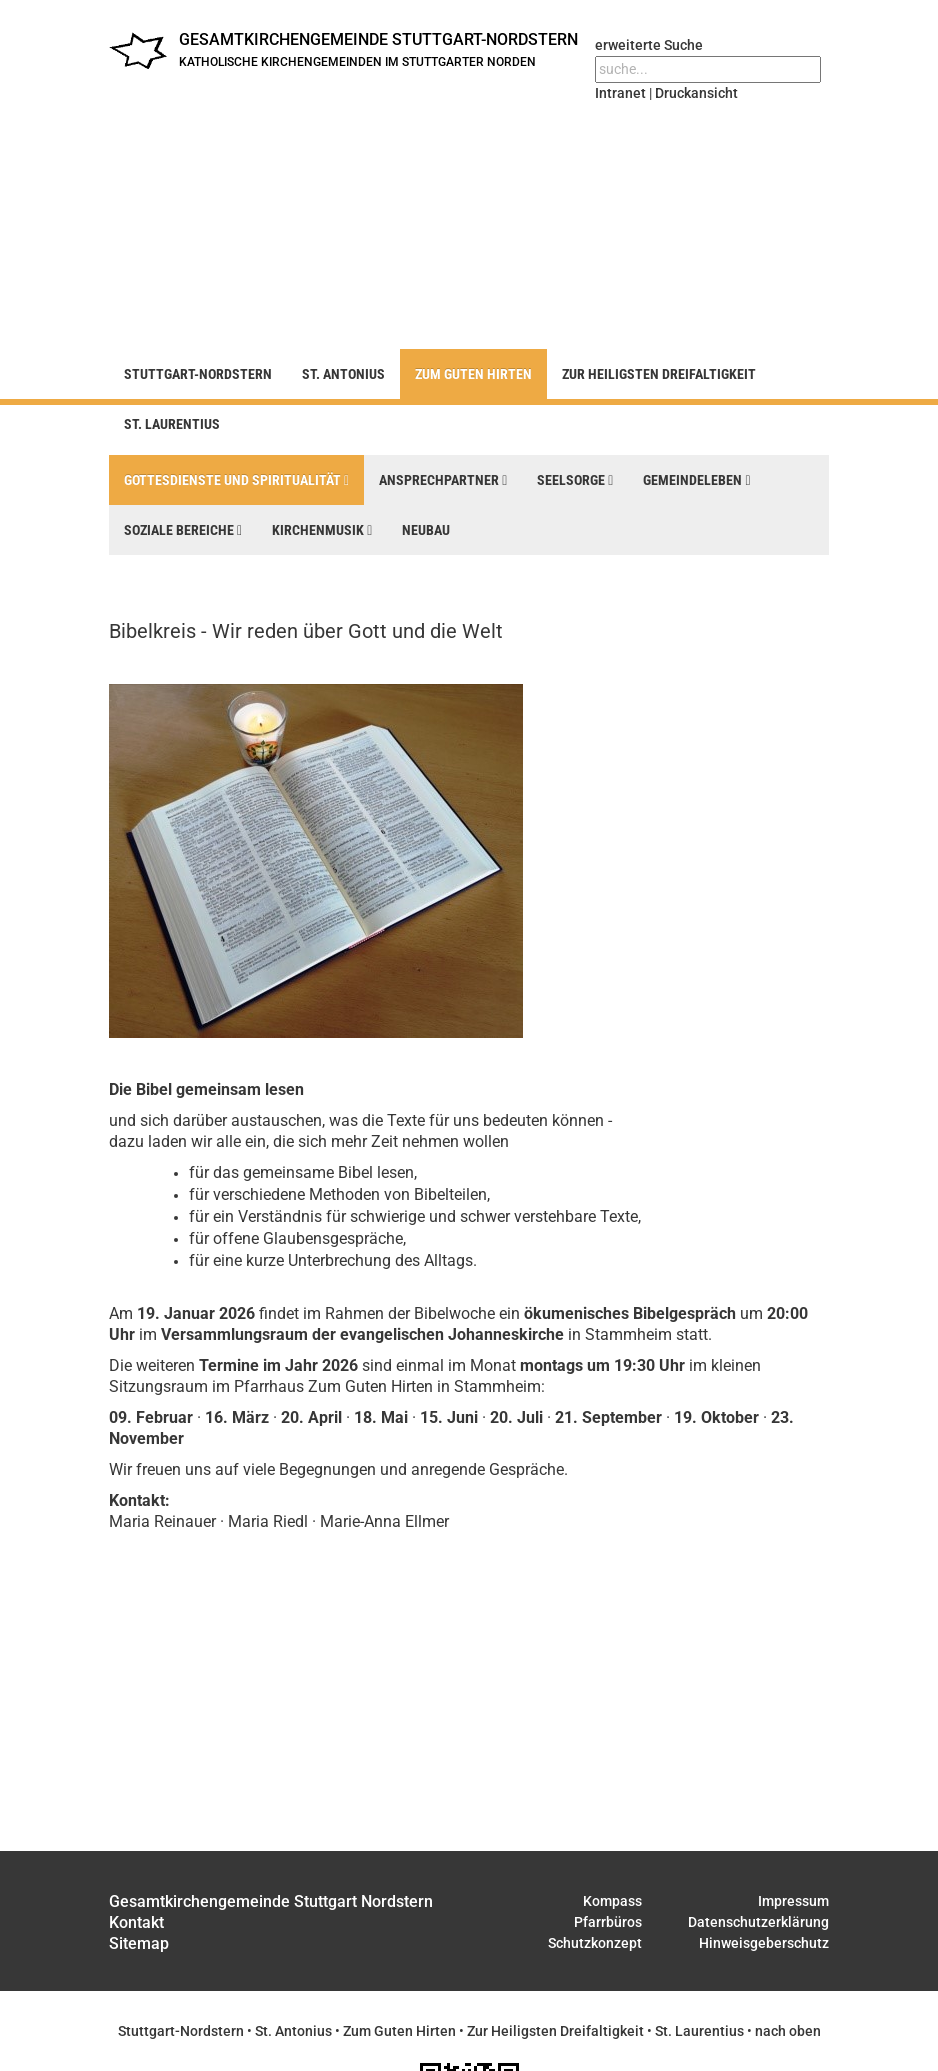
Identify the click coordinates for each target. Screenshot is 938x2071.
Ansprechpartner (443, 480)
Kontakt (136, 1922)
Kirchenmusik (322, 530)
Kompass (612, 1901)
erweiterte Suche (649, 45)
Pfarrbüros (608, 1922)
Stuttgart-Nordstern (198, 374)
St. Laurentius (172, 424)
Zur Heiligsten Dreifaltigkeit (659, 374)
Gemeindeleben (696, 480)
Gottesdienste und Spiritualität (236, 480)
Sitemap (139, 1943)
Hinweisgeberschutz (764, 1943)
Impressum (793, 1901)
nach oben (788, 2031)
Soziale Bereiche (183, 530)
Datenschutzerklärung (758, 1922)
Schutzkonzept (595, 1943)
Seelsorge (575, 480)
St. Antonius (343, 374)
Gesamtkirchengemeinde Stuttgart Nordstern (271, 1901)
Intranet (620, 93)
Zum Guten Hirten (473, 374)
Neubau (426, 530)
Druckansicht (696, 93)
